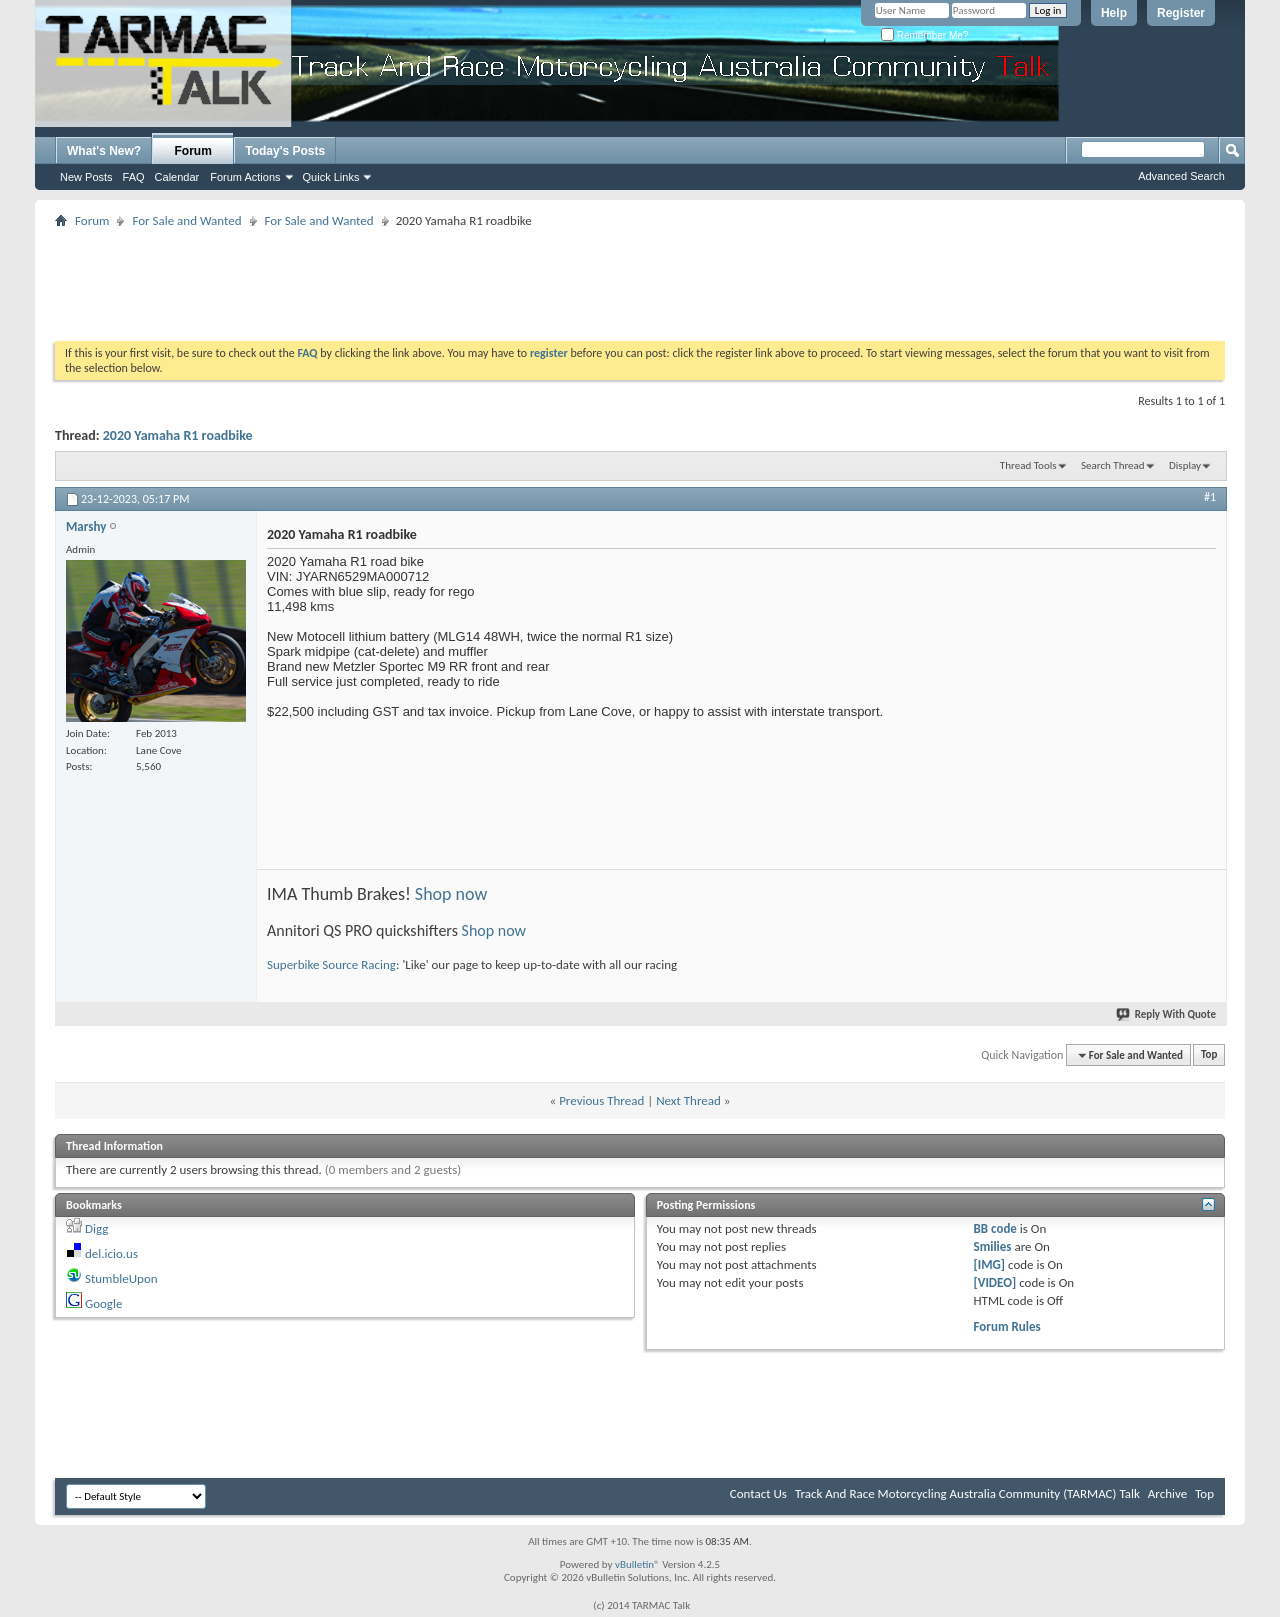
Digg (96, 1228)
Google (103, 1303)
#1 (1210, 497)
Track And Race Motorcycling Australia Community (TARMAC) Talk (967, 1493)
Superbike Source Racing (331, 964)
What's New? (104, 151)
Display (1185, 465)
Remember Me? (924, 35)
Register (1181, 13)
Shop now (451, 894)
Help (1114, 13)
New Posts (86, 177)
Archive (1167, 1493)
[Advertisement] (640, 278)
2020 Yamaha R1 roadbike (178, 435)
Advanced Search (1181, 176)
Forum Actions (245, 177)
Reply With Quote (1167, 1014)
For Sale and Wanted (186, 220)
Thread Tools (1028, 465)
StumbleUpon (121, 1278)
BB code (995, 1228)
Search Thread (1113, 465)
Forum (193, 151)
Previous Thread (601, 1100)
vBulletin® (637, 1564)
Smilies (993, 1246)
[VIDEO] (995, 1282)
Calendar (177, 177)
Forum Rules (1007, 1326)
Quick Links (331, 177)
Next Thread (688, 1100)
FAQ (134, 177)
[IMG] (990, 1264)
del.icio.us (111, 1253)
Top (1209, 1055)
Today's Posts (285, 151)
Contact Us (758, 1493)
